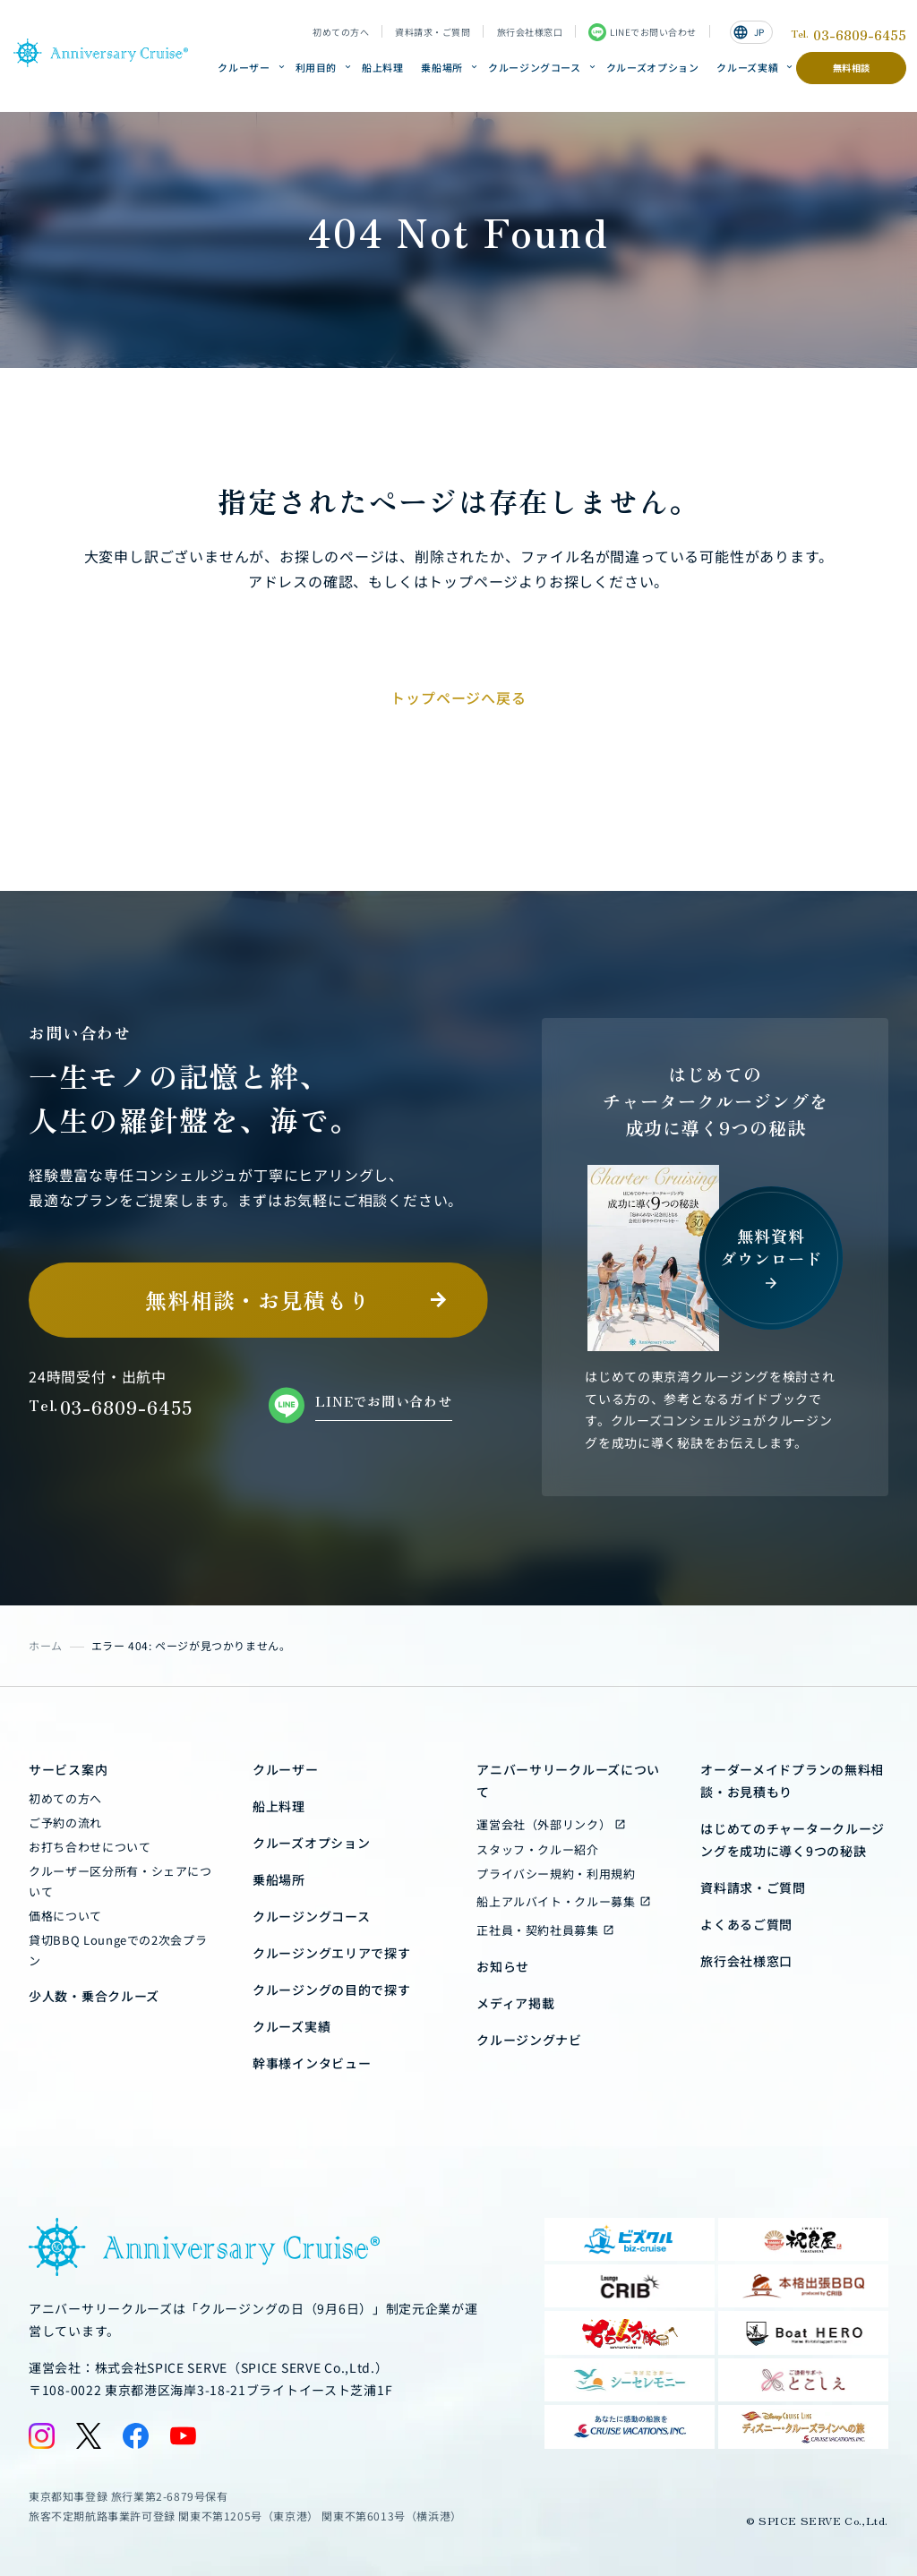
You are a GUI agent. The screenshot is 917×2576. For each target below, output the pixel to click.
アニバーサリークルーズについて (568, 1780)
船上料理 (383, 67)
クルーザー (244, 67)
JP (749, 32)
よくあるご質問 (746, 1924)
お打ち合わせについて (90, 1846)
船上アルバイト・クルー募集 (555, 1901)
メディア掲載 (515, 2003)
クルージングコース (534, 67)
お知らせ (502, 1966)
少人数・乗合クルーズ (94, 1996)
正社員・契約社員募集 (537, 1929)
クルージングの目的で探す (331, 1989)
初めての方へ (341, 32)
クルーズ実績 (747, 67)
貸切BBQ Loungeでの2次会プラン (118, 1950)
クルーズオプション (652, 67)
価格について (65, 1915)
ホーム (46, 1645)
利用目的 (317, 67)
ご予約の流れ (65, 1822)
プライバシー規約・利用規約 (555, 1873)
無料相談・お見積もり (258, 1299)
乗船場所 (442, 67)
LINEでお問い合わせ (642, 32)
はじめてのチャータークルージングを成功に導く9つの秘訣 (792, 1839)
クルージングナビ (529, 2040)
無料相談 (851, 67)
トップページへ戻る (458, 697)
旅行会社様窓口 (530, 32)
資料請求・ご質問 (432, 32)
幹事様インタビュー (312, 2063)
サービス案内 (68, 1769)
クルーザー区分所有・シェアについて (120, 1881)
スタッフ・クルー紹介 (537, 1849)
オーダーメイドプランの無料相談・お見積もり (792, 1780)
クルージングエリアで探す (331, 1953)
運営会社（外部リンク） (543, 1824)
